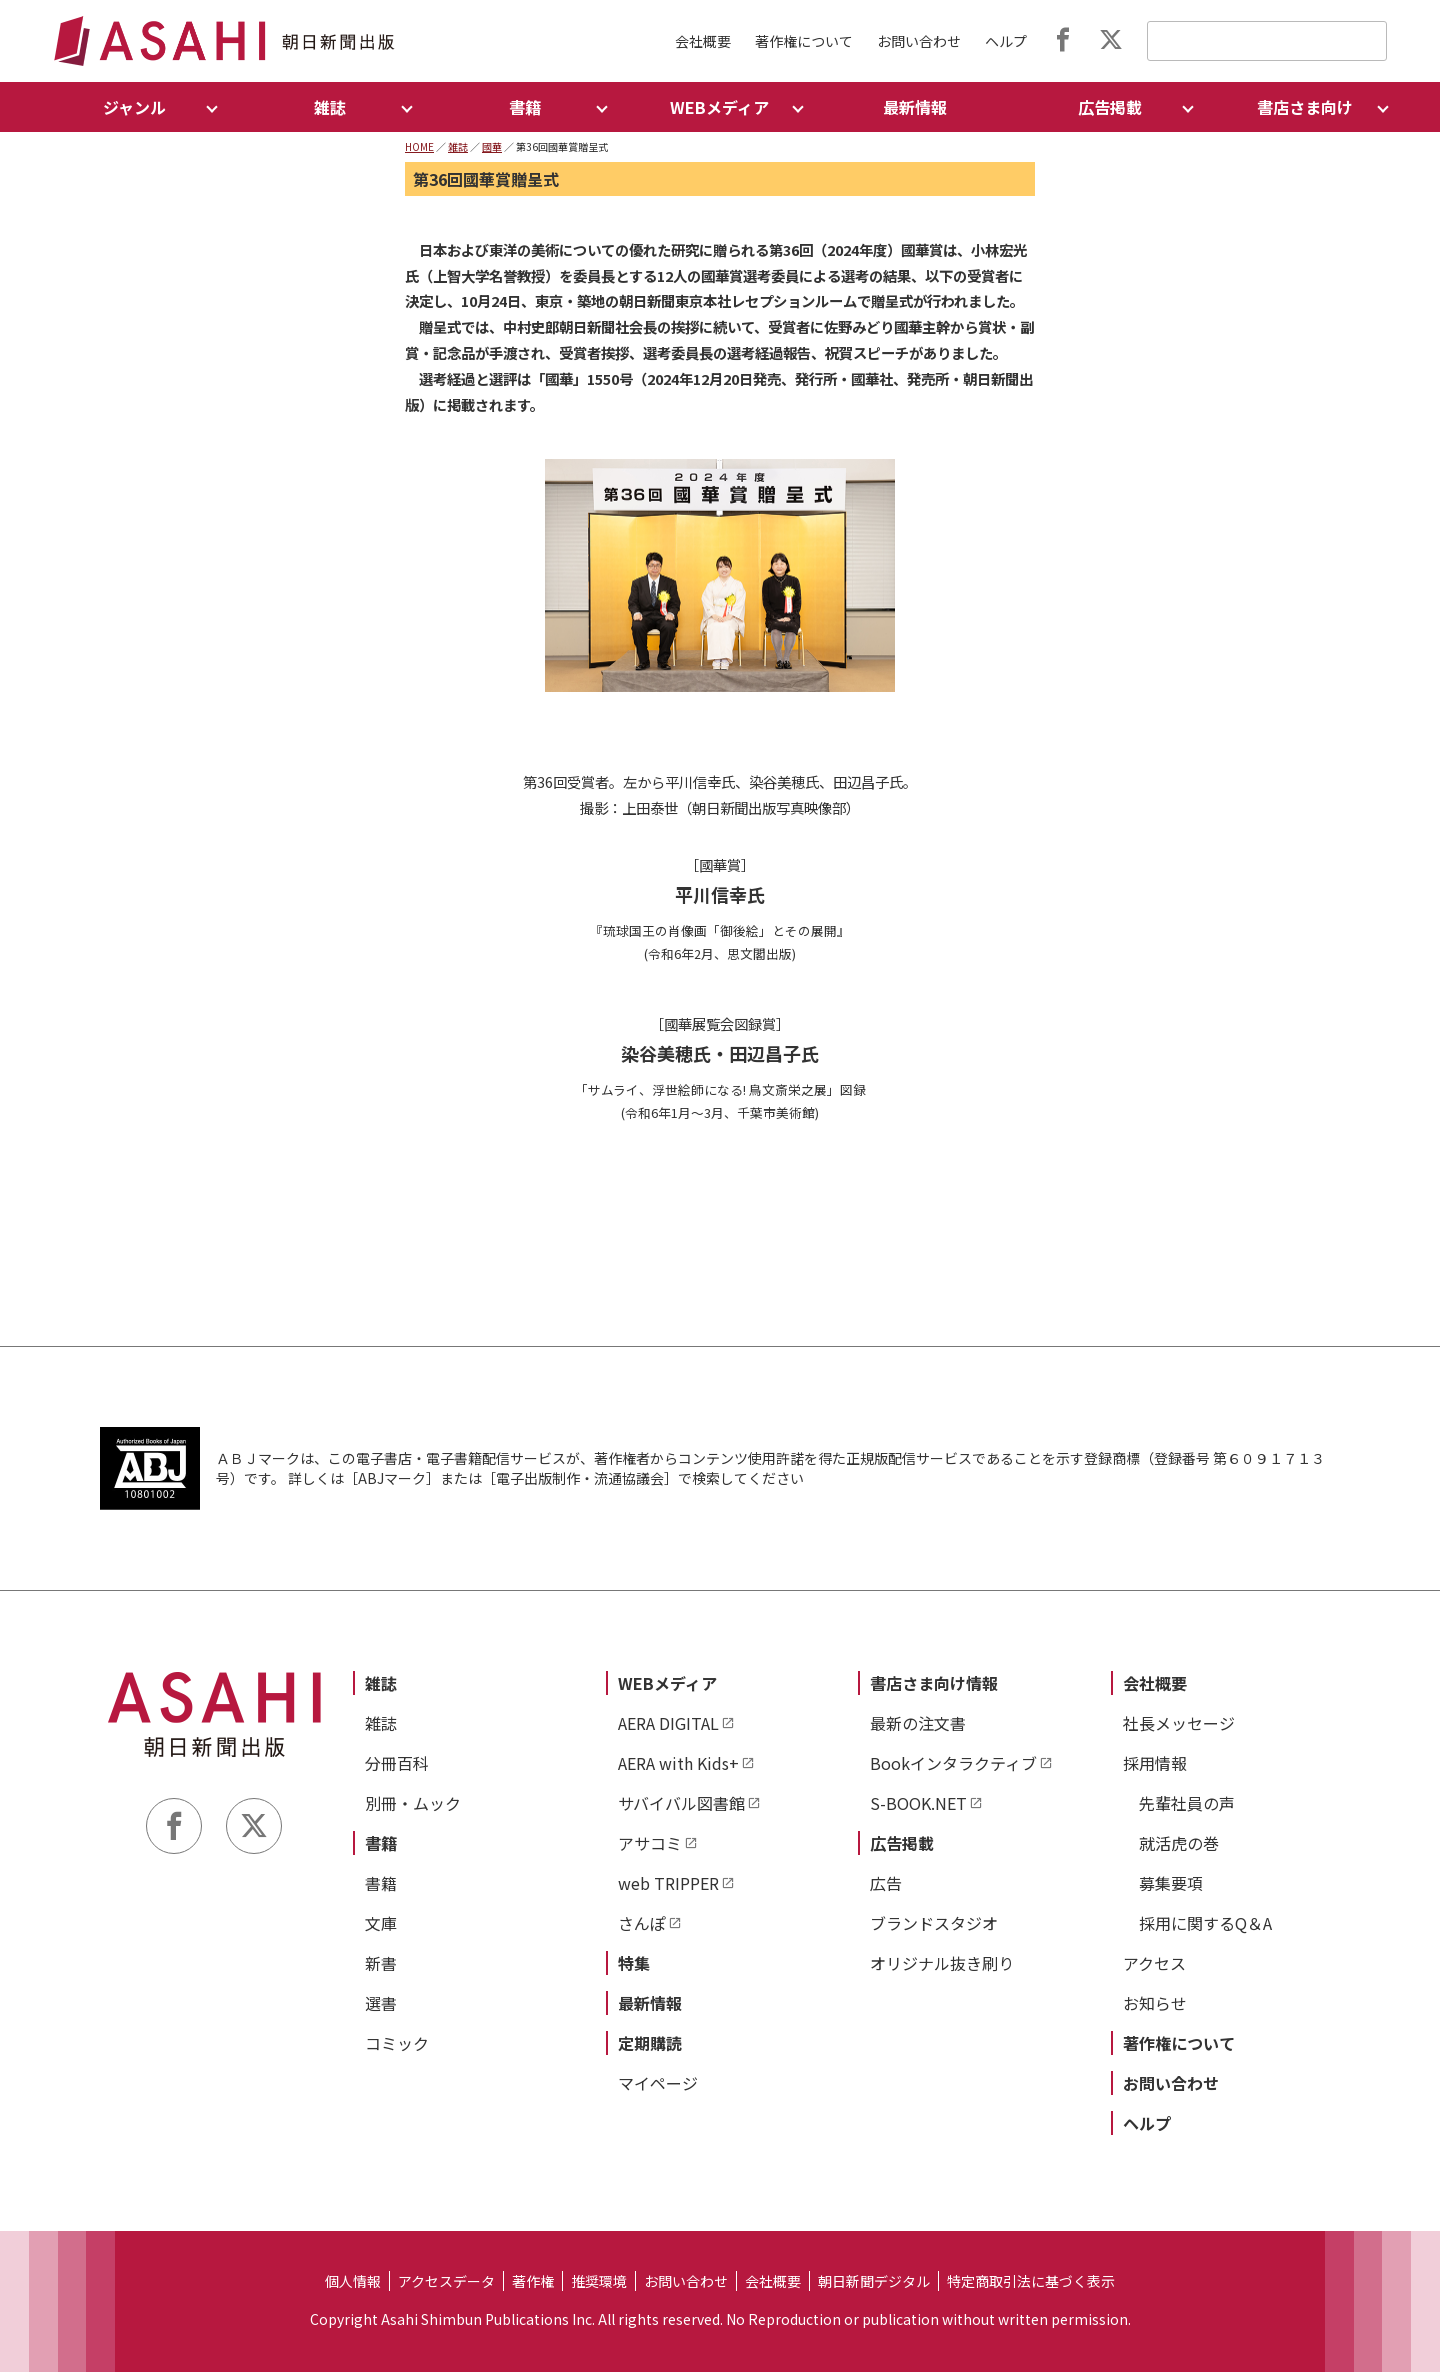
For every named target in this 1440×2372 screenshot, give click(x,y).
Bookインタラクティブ (953, 1763)
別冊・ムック (413, 1803)
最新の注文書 (918, 1723)
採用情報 (1155, 1763)
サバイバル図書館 (681, 1803)
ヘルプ (1006, 41)
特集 (634, 1963)
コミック (397, 2043)
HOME (419, 146)
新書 (381, 1963)
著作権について (804, 41)
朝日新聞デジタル (874, 2281)
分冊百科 (397, 1763)
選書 (381, 2003)
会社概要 (703, 41)
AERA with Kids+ (678, 1763)
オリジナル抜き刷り (942, 1963)
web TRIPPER (668, 1883)
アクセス (1154, 1963)
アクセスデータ (446, 2281)
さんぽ (642, 1923)
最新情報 (915, 107)
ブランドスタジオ (934, 1923)
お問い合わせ (919, 41)
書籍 (381, 1843)
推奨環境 (599, 2281)
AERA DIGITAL (668, 1723)
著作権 (533, 2281)
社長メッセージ (1179, 1723)
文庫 (381, 1923)
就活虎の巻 (1179, 1843)
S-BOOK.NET (918, 1803)
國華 (492, 146)
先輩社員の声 (1187, 1803)
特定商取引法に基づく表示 (1031, 2281)
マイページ (658, 2083)
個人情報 (353, 2281)
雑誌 (458, 146)
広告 (886, 1883)
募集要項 (1171, 1883)
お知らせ (1155, 2003)
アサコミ (650, 1843)
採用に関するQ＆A (1205, 1923)
